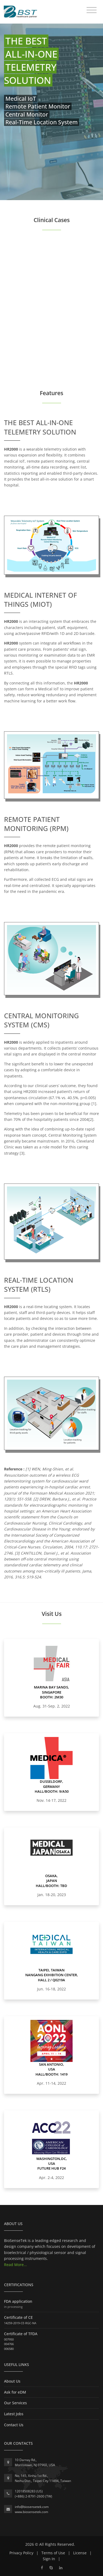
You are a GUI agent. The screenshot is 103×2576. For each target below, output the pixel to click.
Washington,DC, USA (51, 2161)
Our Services (15, 2402)
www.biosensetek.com (31, 2512)
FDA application (18, 2301)
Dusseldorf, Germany (51, 1784)
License (80, 2552)
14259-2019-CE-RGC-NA (20, 2323)
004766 (9, 2344)
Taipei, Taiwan (51, 1970)
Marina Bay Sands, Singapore (51, 1689)
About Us (12, 2381)
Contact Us (13, 2424)
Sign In (49, 2558)
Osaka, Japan (51, 1878)
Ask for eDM (15, 2392)
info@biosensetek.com (32, 2506)
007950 (9, 2339)
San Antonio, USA (51, 2067)
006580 (9, 2349)
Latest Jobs (13, 2413)
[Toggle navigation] (91, 10)
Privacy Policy (21, 2552)
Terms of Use (53, 2552)
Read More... (15, 2264)
